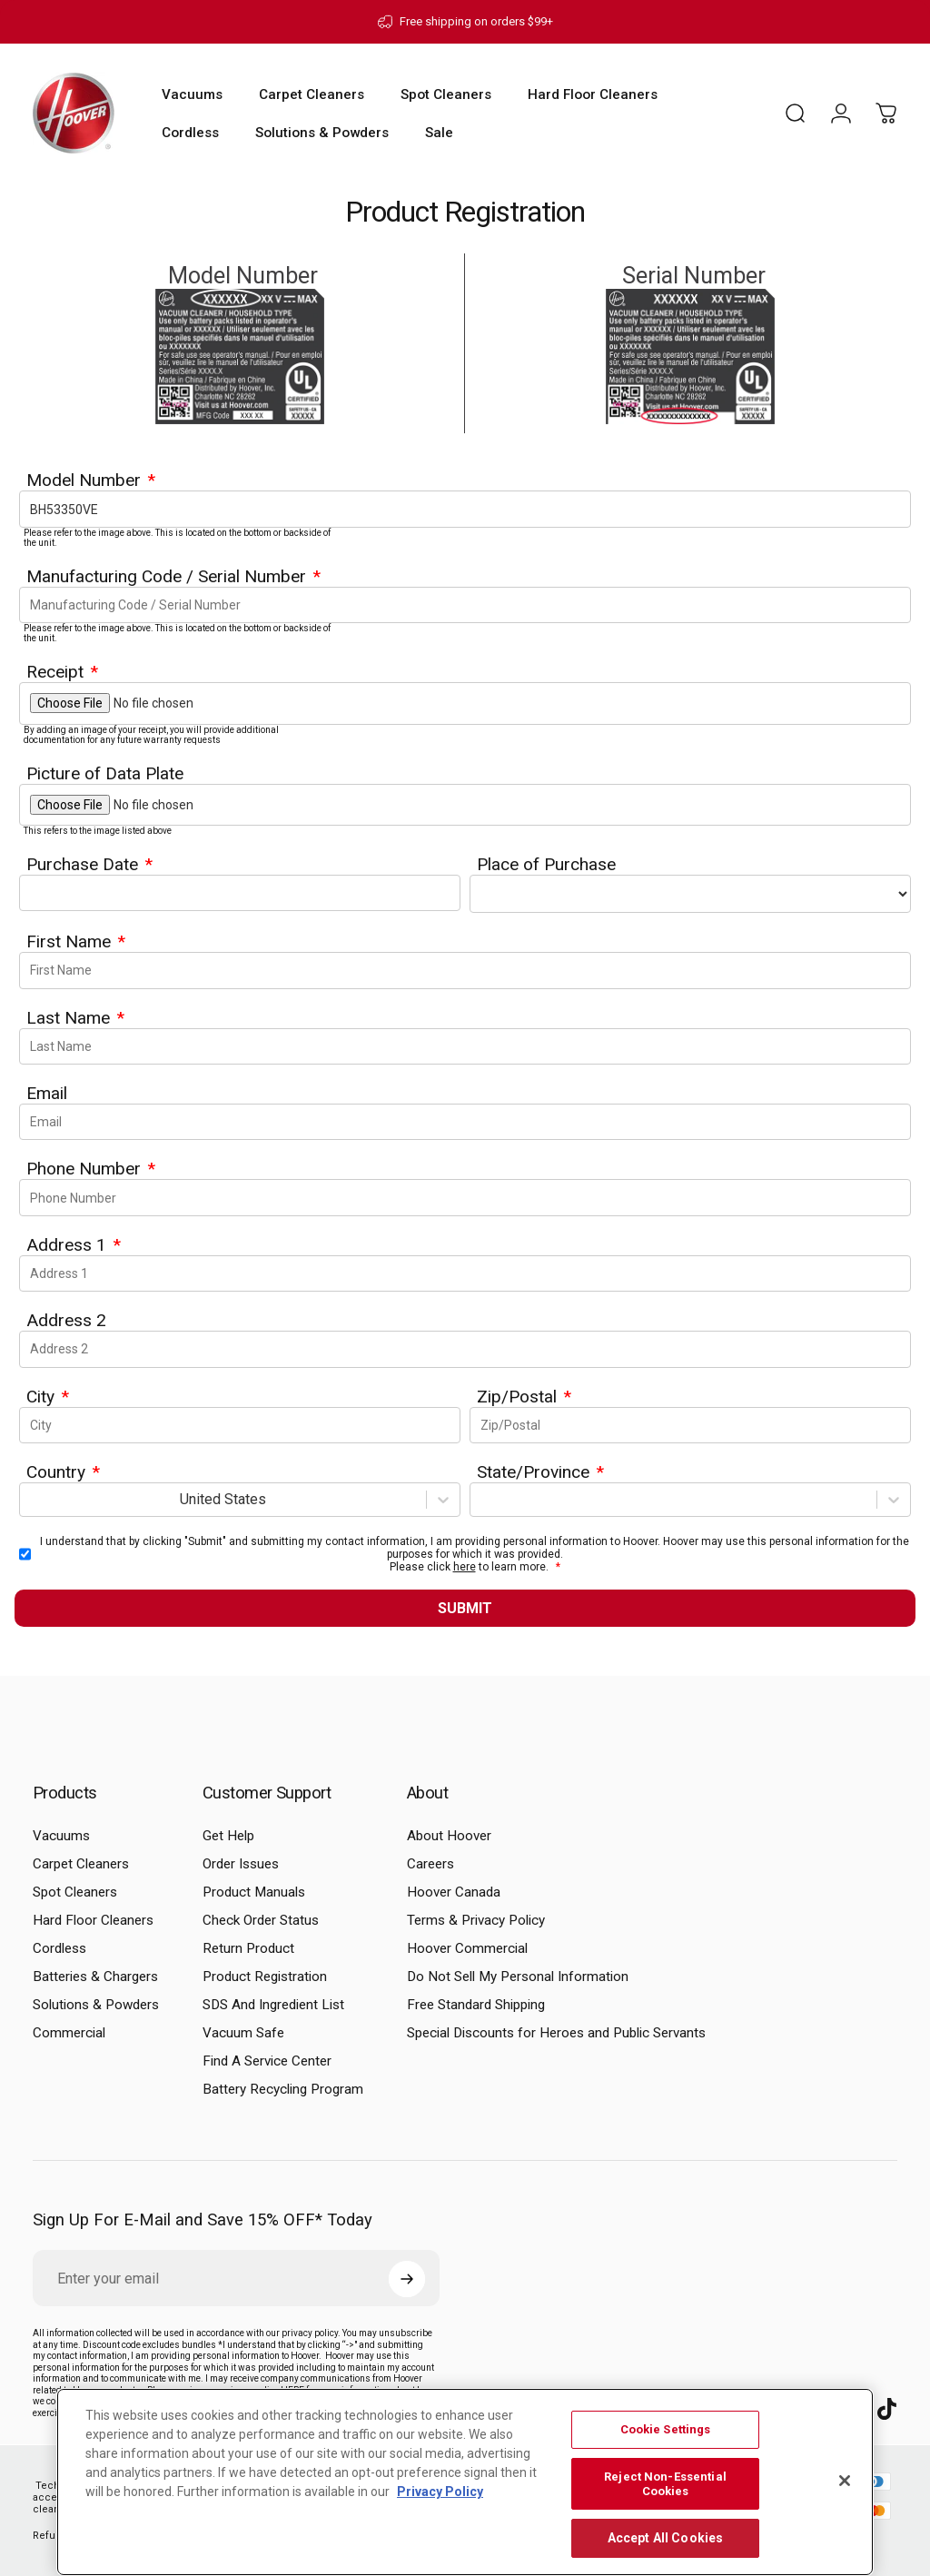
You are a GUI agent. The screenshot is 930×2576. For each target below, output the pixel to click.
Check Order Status (261, 1920)
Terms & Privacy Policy (476, 1920)
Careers (430, 1864)
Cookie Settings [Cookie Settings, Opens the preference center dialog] (665, 2429)
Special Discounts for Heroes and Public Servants (556, 2033)
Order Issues (241, 1864)
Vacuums (61, 1836)
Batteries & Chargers (95, 1976)
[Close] (845, 2481)
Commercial (69, 2033)
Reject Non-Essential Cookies (665, 2484)
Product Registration (265, 1976)
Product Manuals (254, 1892)
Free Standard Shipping (476, 2004)
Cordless (59, 1948)
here (464, 1566)
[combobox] (31, 1499)
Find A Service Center (267, 2061)
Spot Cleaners (75, 1892)
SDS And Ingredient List (273, 2004)
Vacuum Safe (243, 2033)
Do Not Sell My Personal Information (517, 1976)
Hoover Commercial (467, 1948)
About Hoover (449, 1836)
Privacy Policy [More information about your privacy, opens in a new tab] (440, 2491)
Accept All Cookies (666, 2538)
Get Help (228, 1836)
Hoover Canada (453, 1892)
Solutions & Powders (96, 2004)
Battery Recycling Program (283, 2089)
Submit (465, 1608)
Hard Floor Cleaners (93, 1920)
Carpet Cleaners (81, 1864)
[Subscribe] (407, 2279)
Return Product (248, 1948)
